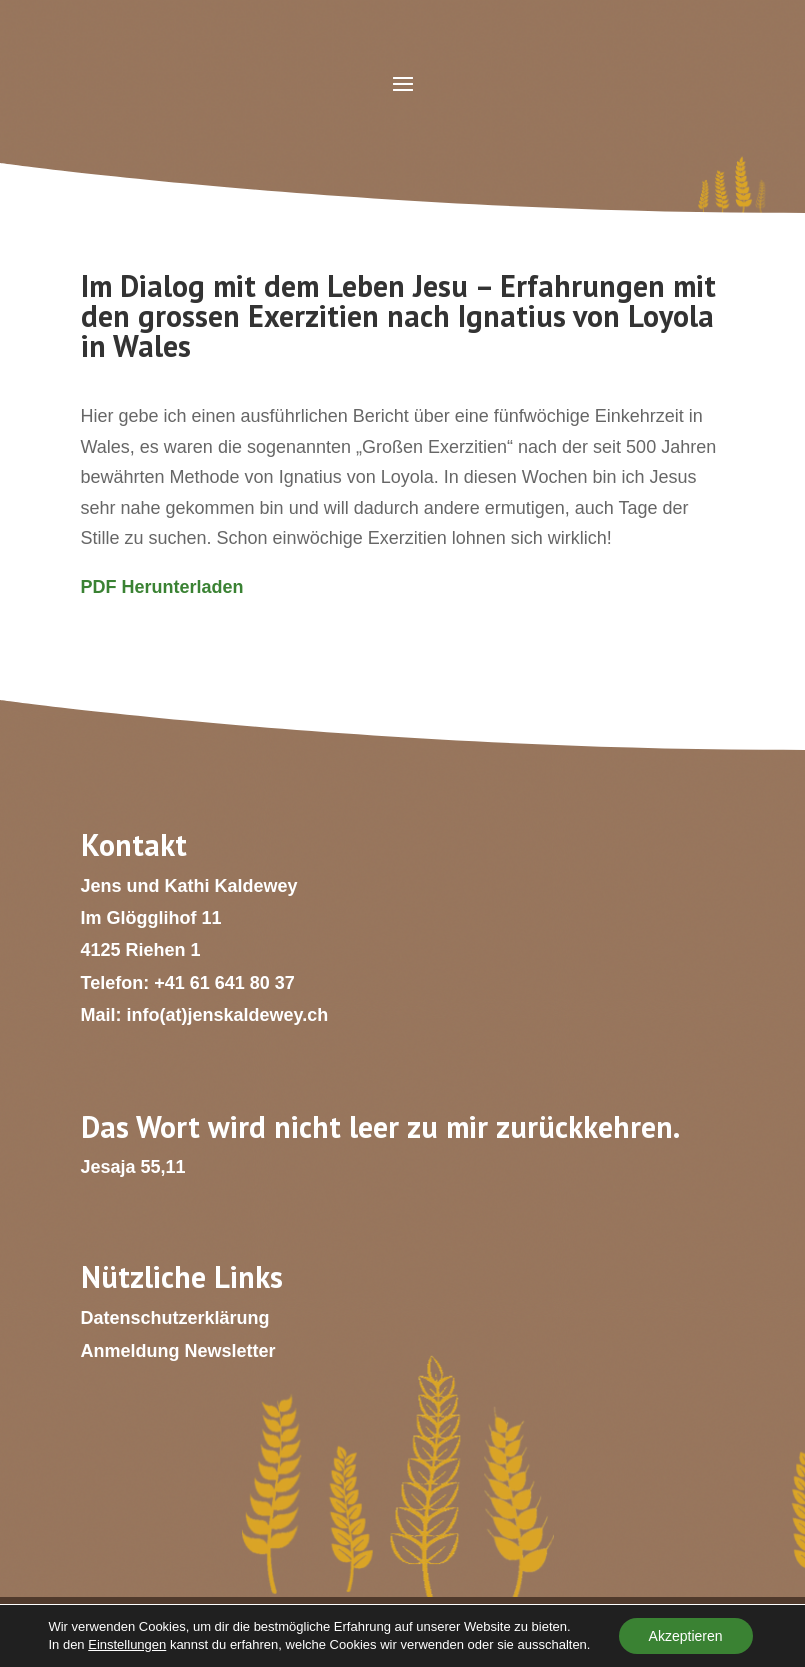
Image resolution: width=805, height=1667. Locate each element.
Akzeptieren (686, 1636)
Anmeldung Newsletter (178, 1351)
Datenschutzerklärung (175, 1318)
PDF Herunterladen (162, 587)
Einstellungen (127, 1644)
